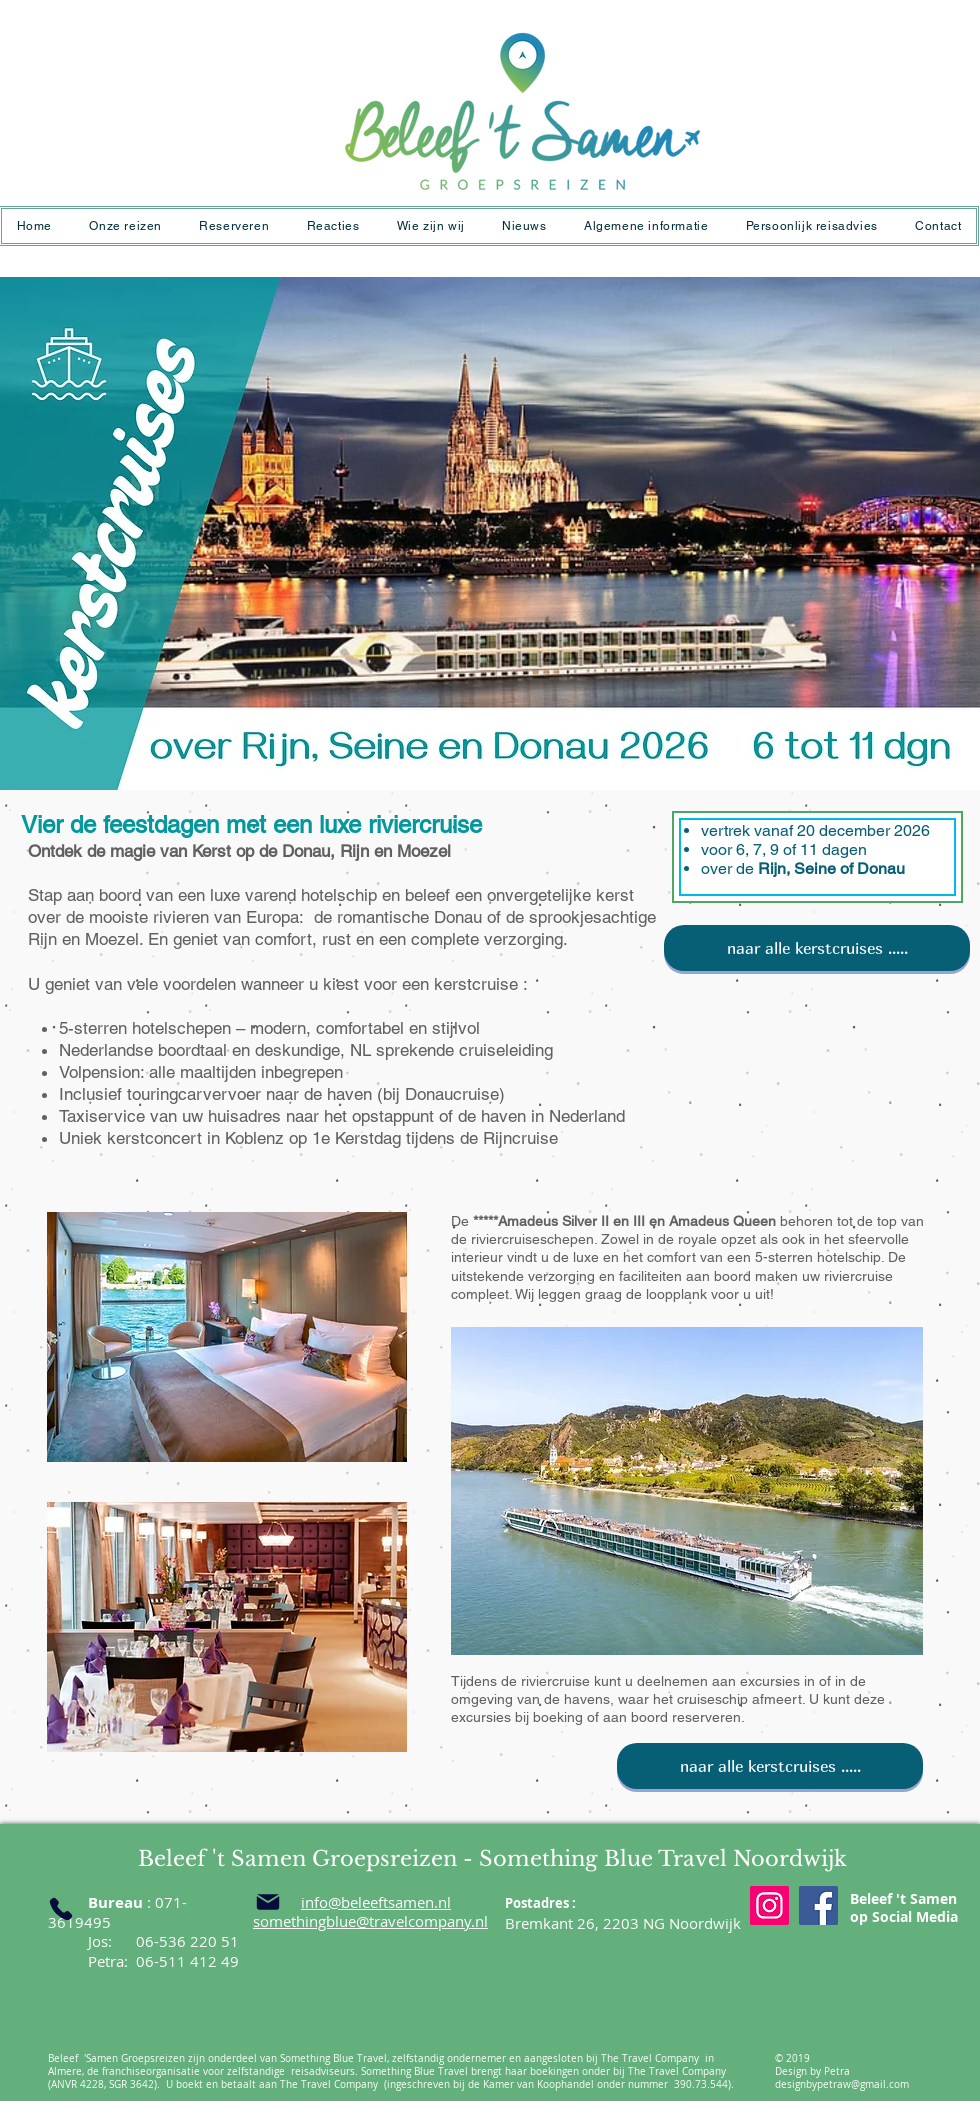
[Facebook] (818, 1905)
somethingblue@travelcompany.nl (370, 1921)
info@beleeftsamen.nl (376, 1902)
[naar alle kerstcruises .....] (817, 948)
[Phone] (61, 1908)
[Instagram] (769, 1905)
